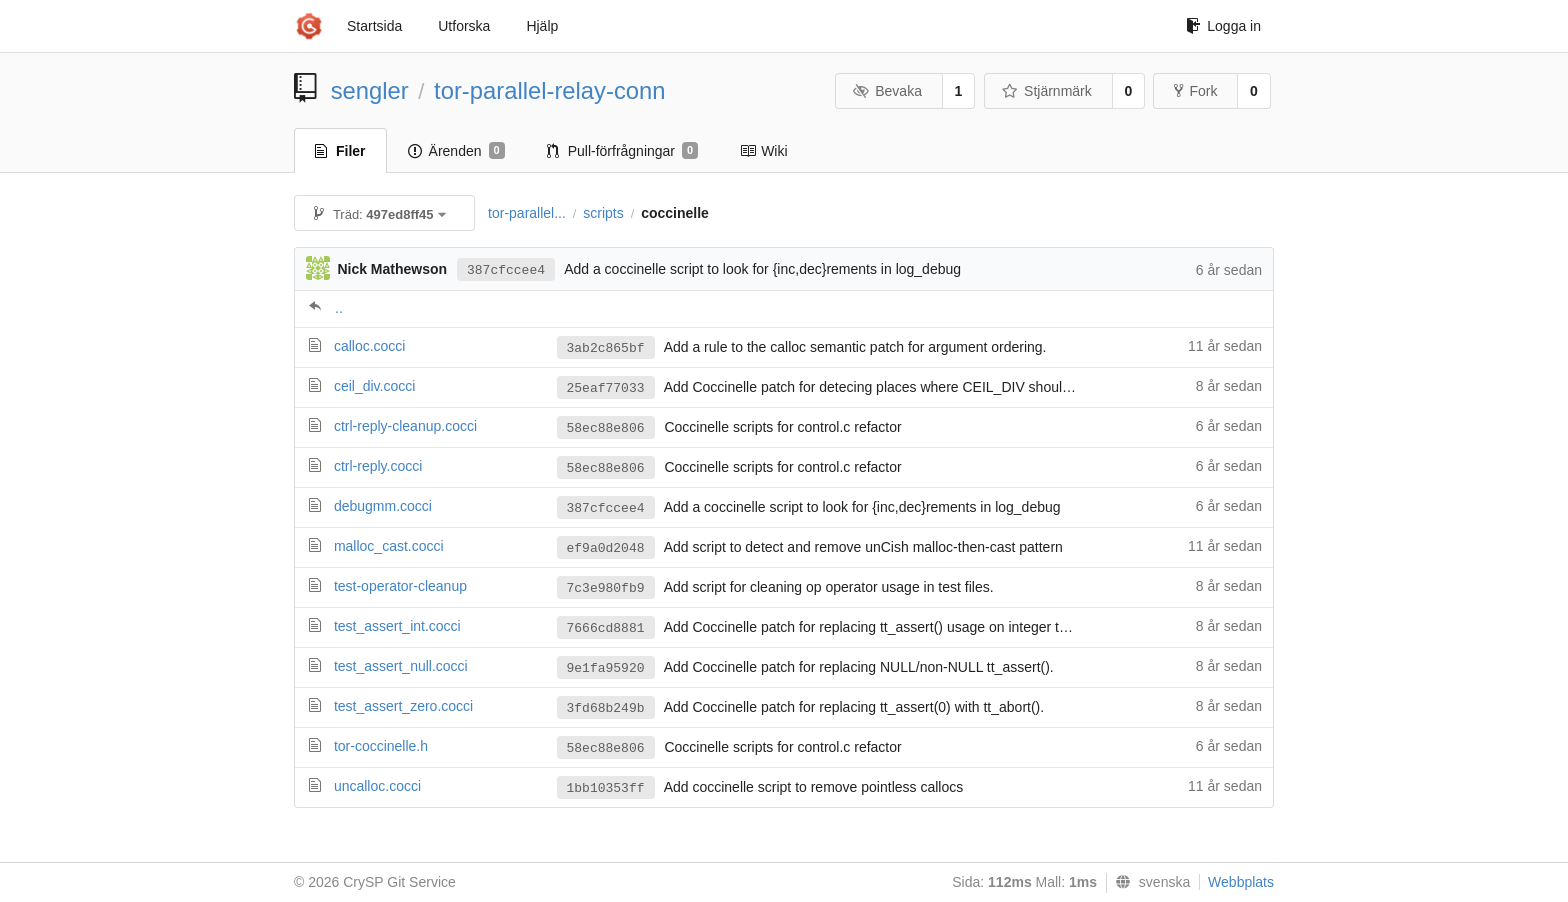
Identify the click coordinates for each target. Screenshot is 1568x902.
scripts (603, 213)
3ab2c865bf (606, 348)
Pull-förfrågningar (623, 151)
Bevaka (887, 91)
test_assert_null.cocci (401, 666)
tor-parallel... (527, 213)
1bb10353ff (606, 788)
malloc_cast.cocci (389, 546)
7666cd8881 (606, 628)
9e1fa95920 (606, 668)
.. (339, 308)
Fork (1195, 91)
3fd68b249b (606, 708)
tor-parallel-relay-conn (549, 90)
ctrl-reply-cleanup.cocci (405, 426)
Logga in (1223, 26)
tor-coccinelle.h (381, 746)
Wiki (763, 151)
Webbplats (1241, 882)
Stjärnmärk (1047, 91)
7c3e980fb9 (606, 588)
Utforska (464, 26)
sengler (370, 90)
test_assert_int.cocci (397, 626)
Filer (340, 151)
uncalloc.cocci (377, 786)
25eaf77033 (606, 388)
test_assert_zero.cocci (403, 706)
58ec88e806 (606, 428)
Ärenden (456, 151)
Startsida (374, 26)
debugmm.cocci (383, 506)
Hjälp (542, 26)
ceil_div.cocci (374, 386)
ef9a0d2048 (606, 548)
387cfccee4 (506, 270)
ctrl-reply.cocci (378, 466)
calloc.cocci (370, 346)
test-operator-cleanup (400, 586)
